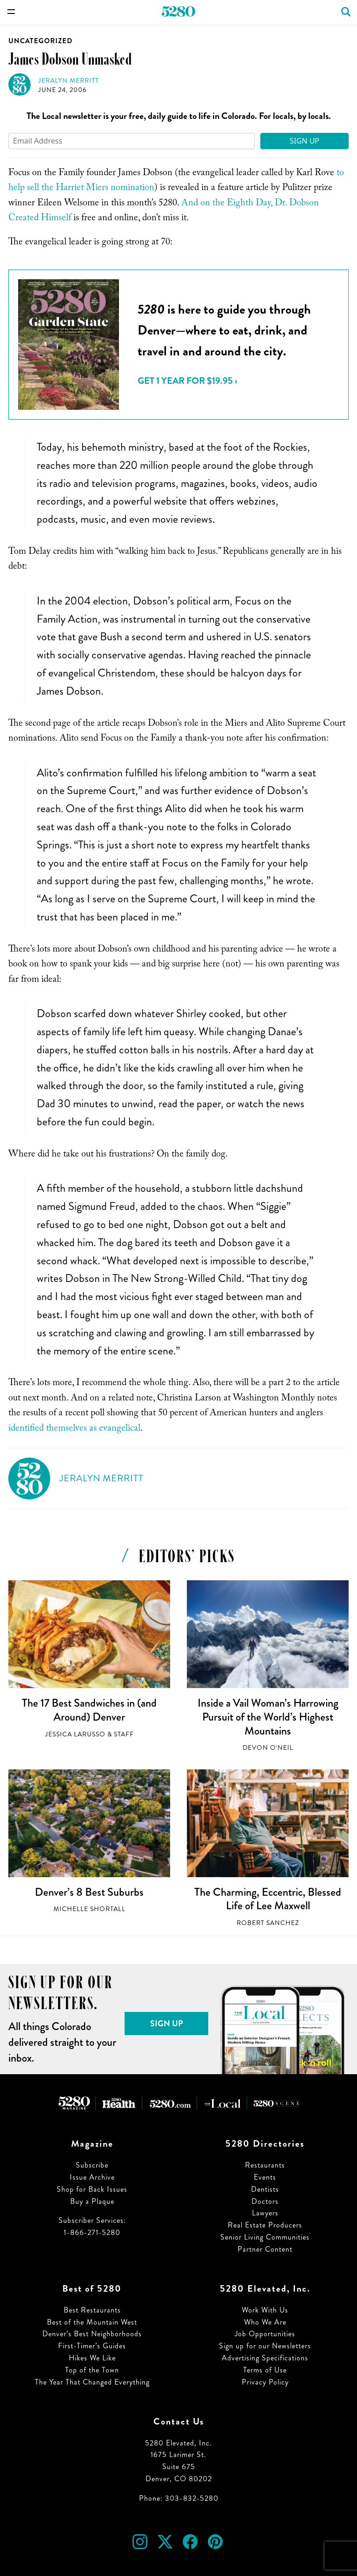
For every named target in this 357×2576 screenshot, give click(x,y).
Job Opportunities (265, 2333)
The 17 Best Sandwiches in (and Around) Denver (89, 1710)
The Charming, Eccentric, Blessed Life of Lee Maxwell (267, 1899)
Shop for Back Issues (92, 2189)
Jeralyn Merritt (68, 80)
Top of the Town (92, 2370)
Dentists (265, 2189)
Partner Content (265, 2249)
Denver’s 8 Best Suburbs (89, 1892)
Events (265, 2177)
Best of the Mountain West (92, 2322)
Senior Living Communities (265, 2237)
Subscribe (92, 2165)
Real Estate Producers (265, 2225)
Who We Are (265, 2322)
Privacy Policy (265, 2382)
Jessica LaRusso (75, 1734)
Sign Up (304, 141)
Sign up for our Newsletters (265, 2345)
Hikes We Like (92, 2358)
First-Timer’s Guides (92, 2345)
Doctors (264, 2201)
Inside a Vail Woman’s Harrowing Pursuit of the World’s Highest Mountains (268, 1716)
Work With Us (265, 2310)
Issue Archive (92, 2177)
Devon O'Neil (268, 1747)
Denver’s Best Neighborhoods (92, 2333)
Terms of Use (265, 2370)
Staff (124, 1734)
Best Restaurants (92, 2310)
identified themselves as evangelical (74, 1429)
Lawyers (265, 2213)
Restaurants (265, 2165)
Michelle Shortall (89, 1909)
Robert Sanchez (268, 1923)
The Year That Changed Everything (92, 2382)
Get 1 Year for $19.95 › (187, 381)
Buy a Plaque (92, 2201)
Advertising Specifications (265, 2358)
